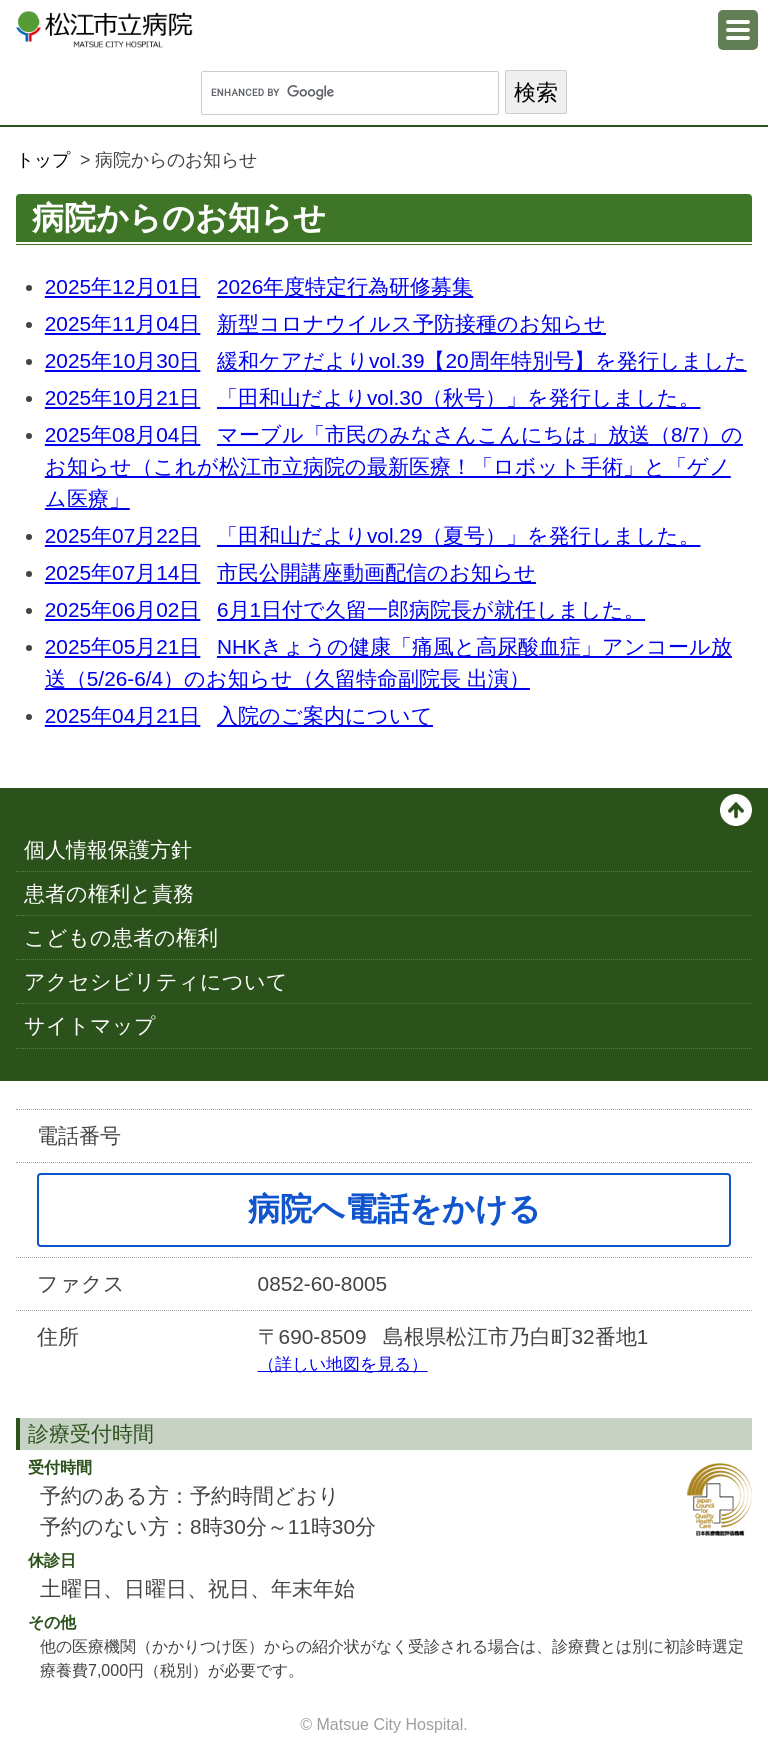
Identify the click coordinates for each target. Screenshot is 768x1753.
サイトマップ (90, 1025)
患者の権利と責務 (109, 893)
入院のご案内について (239, 715)
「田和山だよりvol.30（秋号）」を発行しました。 (373, 397)
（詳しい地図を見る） (343, 1364)
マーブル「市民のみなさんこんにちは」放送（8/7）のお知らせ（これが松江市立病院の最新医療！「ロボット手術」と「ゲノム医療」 (394, 466)
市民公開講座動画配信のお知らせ (290, 572)
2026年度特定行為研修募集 (259, 286)
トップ (43, 160)
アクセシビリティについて (156, 981)
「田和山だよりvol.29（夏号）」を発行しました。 (373, 535)
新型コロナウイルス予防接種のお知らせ (325, 323)
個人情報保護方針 (108, 849)
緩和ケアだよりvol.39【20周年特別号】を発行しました (396, 360)
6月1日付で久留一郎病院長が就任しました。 (345, 609)
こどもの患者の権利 (121, 937)
